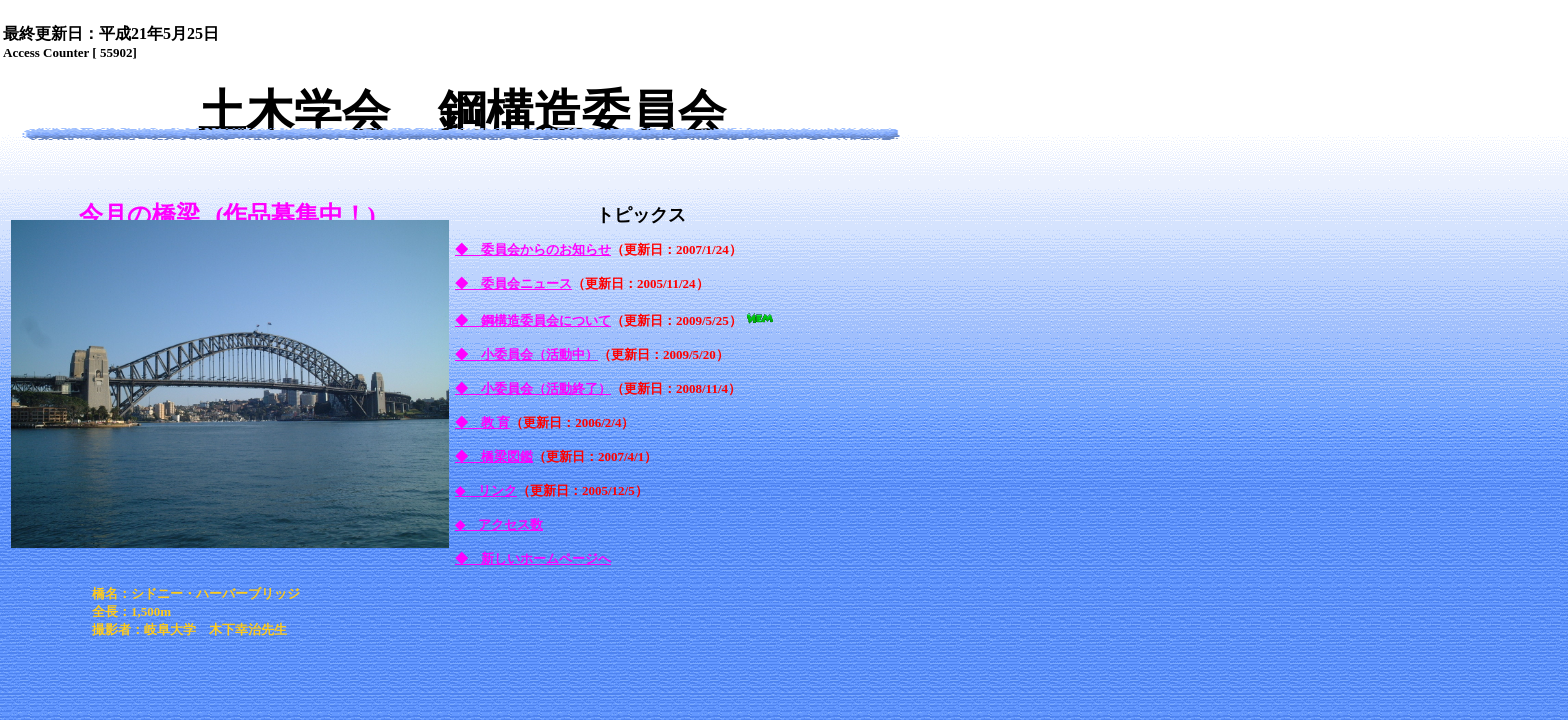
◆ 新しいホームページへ (533, 558)
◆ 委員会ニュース (513, 283)
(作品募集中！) (296, 215)
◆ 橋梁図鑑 (494, 456)
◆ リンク (486, 490)
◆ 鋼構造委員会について (533, 320)
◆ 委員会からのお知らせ (533, 249)
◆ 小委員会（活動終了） (533, 388)
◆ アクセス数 (499, 524)
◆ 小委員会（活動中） (526, 354)
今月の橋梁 (139, 215)
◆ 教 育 (482, 422)
